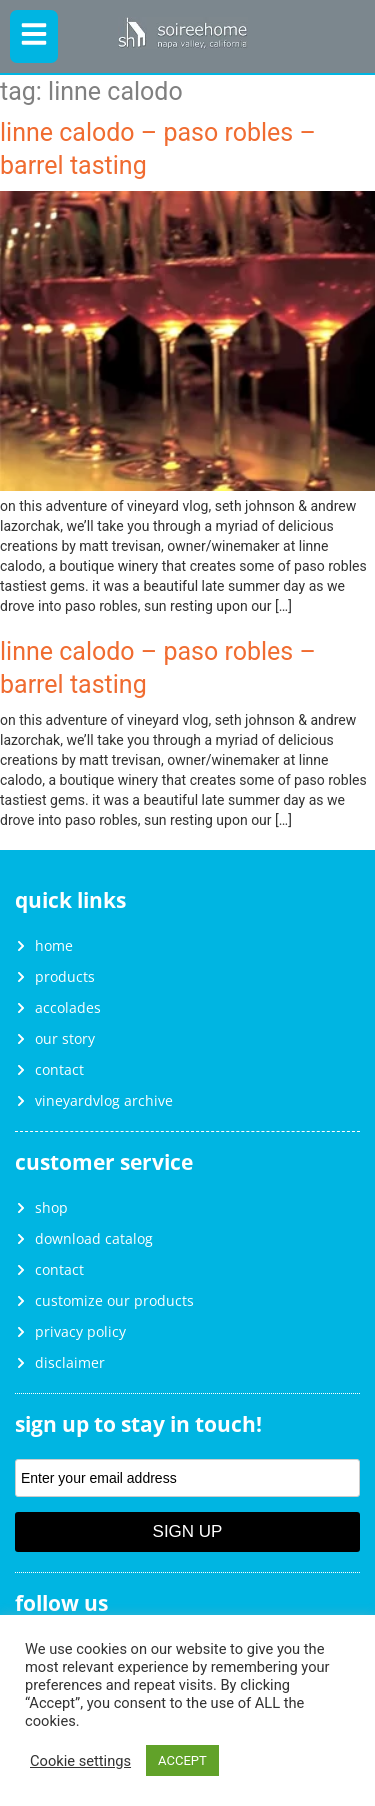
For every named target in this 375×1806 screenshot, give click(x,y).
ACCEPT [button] (182, 1760)
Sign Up (188, 1531)
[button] (34, 36)
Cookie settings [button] (80, 1761)
